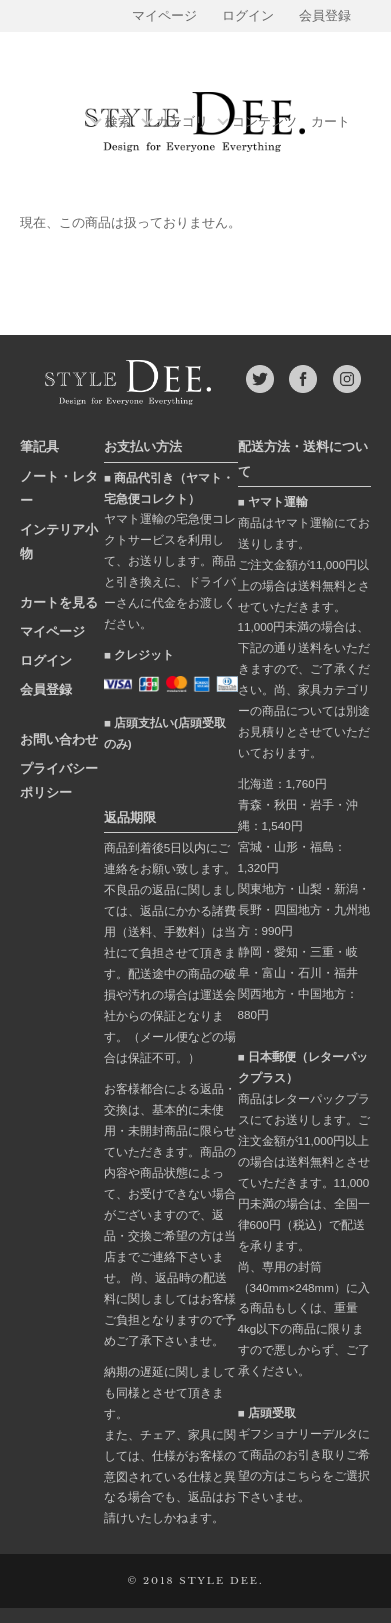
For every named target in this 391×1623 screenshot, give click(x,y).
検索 (118, 122)
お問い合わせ (59, 739)
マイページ (164, 16)
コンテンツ (264, 122)
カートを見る (59, 602)
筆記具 (39, 446)
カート (330, 122)
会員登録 (325, 16)
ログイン (248, 16)
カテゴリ (182, 122)
